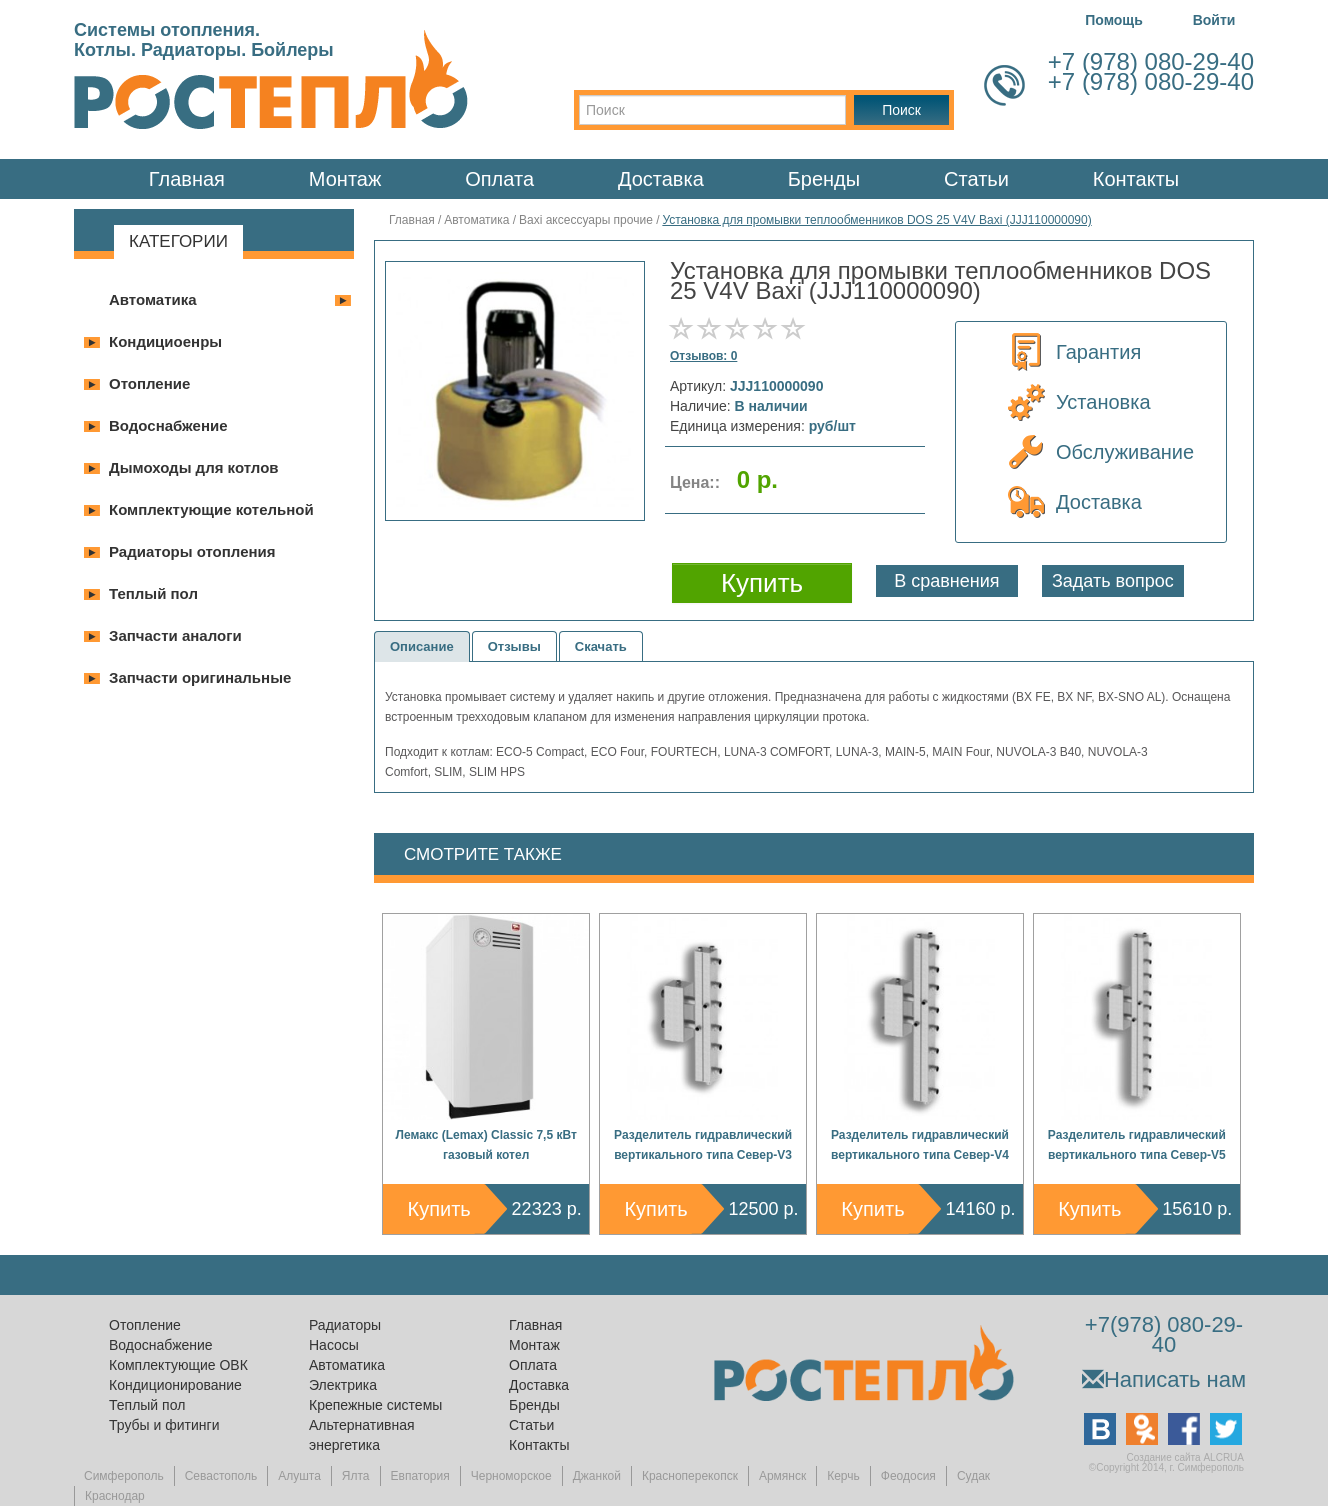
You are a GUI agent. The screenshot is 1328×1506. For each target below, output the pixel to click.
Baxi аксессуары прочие (586, 220)
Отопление (149, 383)
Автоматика (153, 299)
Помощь (1114, 20)
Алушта (299, 1476)
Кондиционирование (175, 1385)
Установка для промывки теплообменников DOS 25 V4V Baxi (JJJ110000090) (876, 220)
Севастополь (221, 1476)
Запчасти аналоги (175, 635)
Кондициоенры (165, 341)
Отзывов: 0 (703, 356)
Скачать (601, 646)
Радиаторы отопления (192, 551)
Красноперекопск (690, 1476)
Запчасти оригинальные (200, 677)
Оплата (499, 179)
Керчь (843, 1476)
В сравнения (946, 581)
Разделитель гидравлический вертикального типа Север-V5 (1137, 1145)
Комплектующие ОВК (178, 1365)
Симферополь (124, 1476)
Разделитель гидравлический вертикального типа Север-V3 (703, 1145)
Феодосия (908, 1476)
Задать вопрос (1113, 581)
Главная (187, 179)
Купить (439, 1209)
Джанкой (597, 1476)
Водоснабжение (168, 425)
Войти (1214, 20)
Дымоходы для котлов (194, 467)
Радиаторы (345, 1325)
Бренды (824, 179)
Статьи (976, 179)
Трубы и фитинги (164, 1425)
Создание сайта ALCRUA (1185, 1457)
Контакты (1136, 179)
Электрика (343, 1385)
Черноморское (511, 1476)
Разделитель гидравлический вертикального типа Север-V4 (920, 1145)
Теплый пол (153, 593)
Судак (973, 1476)
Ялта (356, 1476)
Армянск (782, 1476)
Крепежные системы (375, 1405)
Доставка (661, 179)
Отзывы (514, 646)
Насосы (334, 1345)
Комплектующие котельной (211, 509)
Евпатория (420, 1476)
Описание (422, 646)
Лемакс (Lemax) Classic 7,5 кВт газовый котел (486, 1145)
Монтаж (345, 179)
